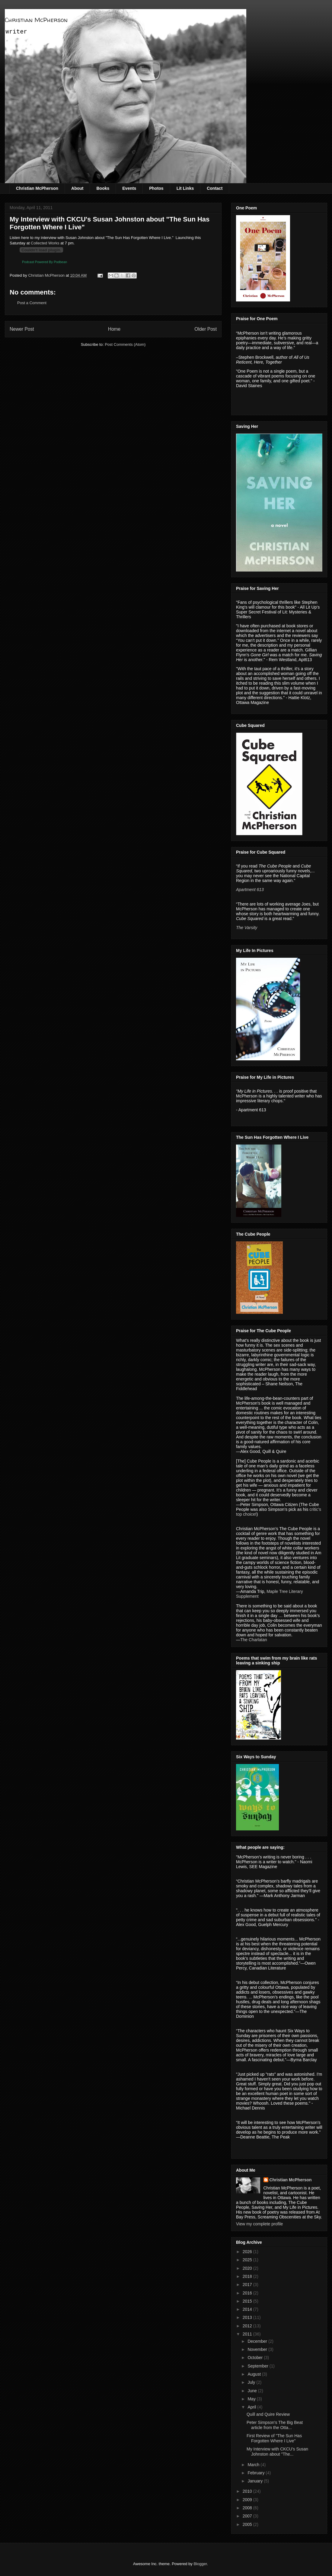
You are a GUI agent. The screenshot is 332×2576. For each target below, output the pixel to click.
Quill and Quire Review (268, 2414)
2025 (248, 2259)
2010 (248, 2491)
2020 (248, 2268)
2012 (248, 2325)
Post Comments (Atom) (125, 344)
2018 (248, 2276)
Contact (214, 188)
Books (102, 188)
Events (129, 188)
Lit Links (185, 188)
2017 (248, 2284)
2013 (248, 2317)
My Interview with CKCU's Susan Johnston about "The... (277, 2452)
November (257, 2349)
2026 (248, 2251)
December (257, 2341)
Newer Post (22, 329)
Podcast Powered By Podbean (44, 262)
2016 (248, 2293)
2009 (248, 2499)
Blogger (200, 2564)
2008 (248, 2507)
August (254, 2374)
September (258, 2366)
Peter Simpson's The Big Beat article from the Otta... (275, 2425)
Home (114, 329)
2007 (248, 2516)
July (251, 2382)
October (255, 2357)
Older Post (205, 329)
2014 (248, 2309)
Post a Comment (31, 303)
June (252, 2390)
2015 (248, 2301)
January (255, 2481)
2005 (248, 2524)
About (77, 188)
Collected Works (45, 243)
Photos (156, 188)
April (252, 2407)
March (253, 2464)
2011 (248, 2334)
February (256, 2472)
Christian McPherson (36, 20)
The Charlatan (253, 1639)
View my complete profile (259, 2223)
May (252, 2398)
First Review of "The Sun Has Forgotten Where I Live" (274, 2438)
